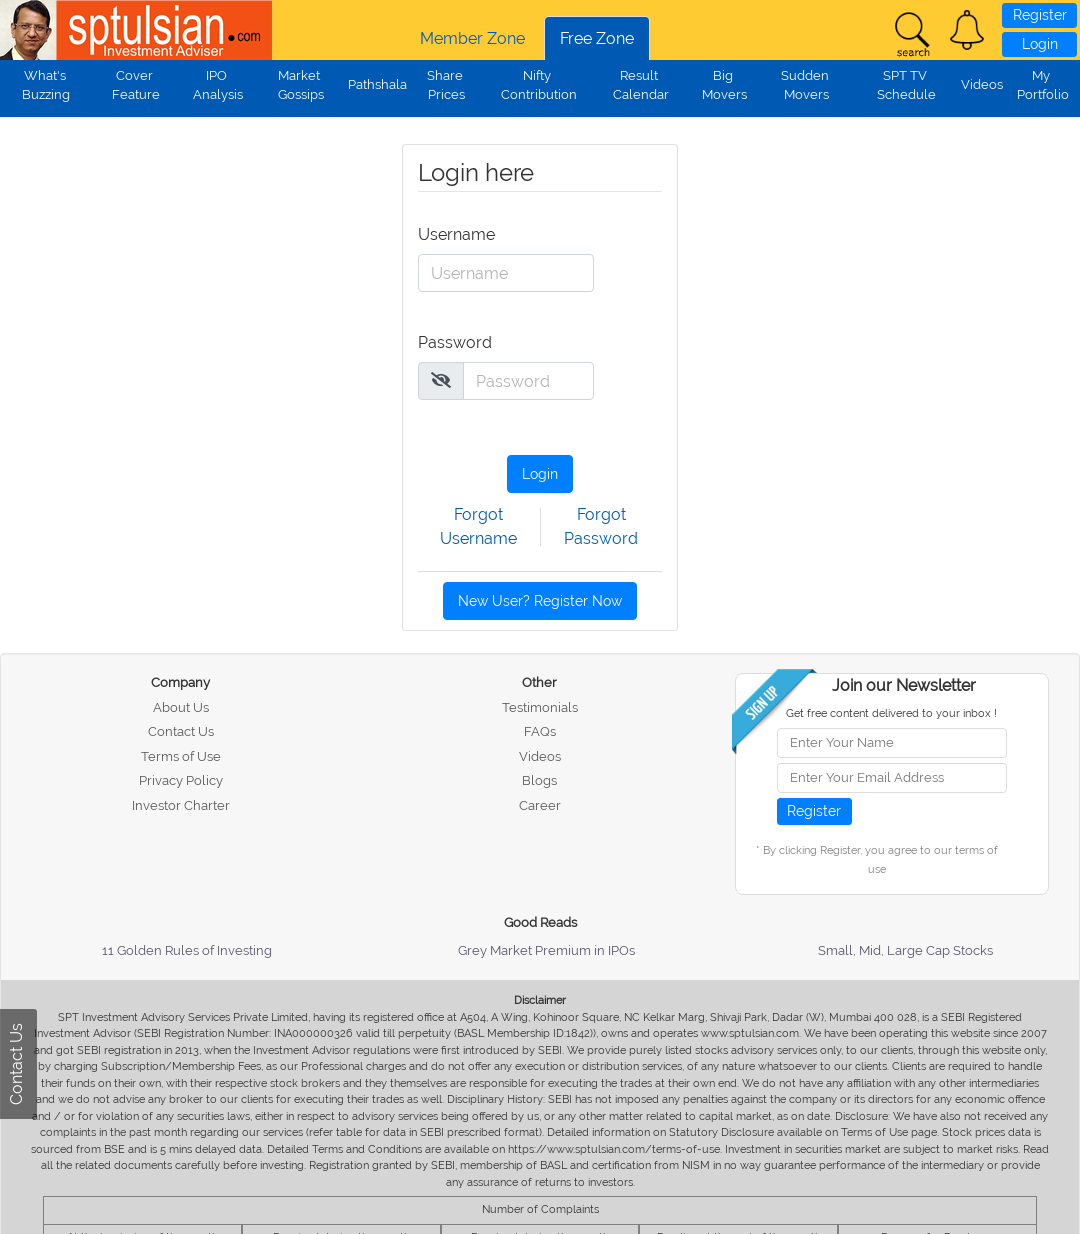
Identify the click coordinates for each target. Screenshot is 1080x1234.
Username (446, 234)
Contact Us (181, 731)
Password (446, 342)
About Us (181, 707)
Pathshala (377, 84)
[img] (441, 380)
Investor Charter (181, 805)
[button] (967, 30)
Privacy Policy (181, 780)
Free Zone (597, 38)
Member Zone (472, 38)
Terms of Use (181, 756)
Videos (982, 84)
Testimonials (540, 707)
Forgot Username (478, 526)
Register (1040, 15)
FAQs (540, 731)
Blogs (539, 780)
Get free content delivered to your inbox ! (891, 713)
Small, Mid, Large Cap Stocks (905, 950)
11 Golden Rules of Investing (187, 950)
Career (540, 805)
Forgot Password (601, 526)
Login (1040, 44)
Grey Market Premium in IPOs (546, 950)
